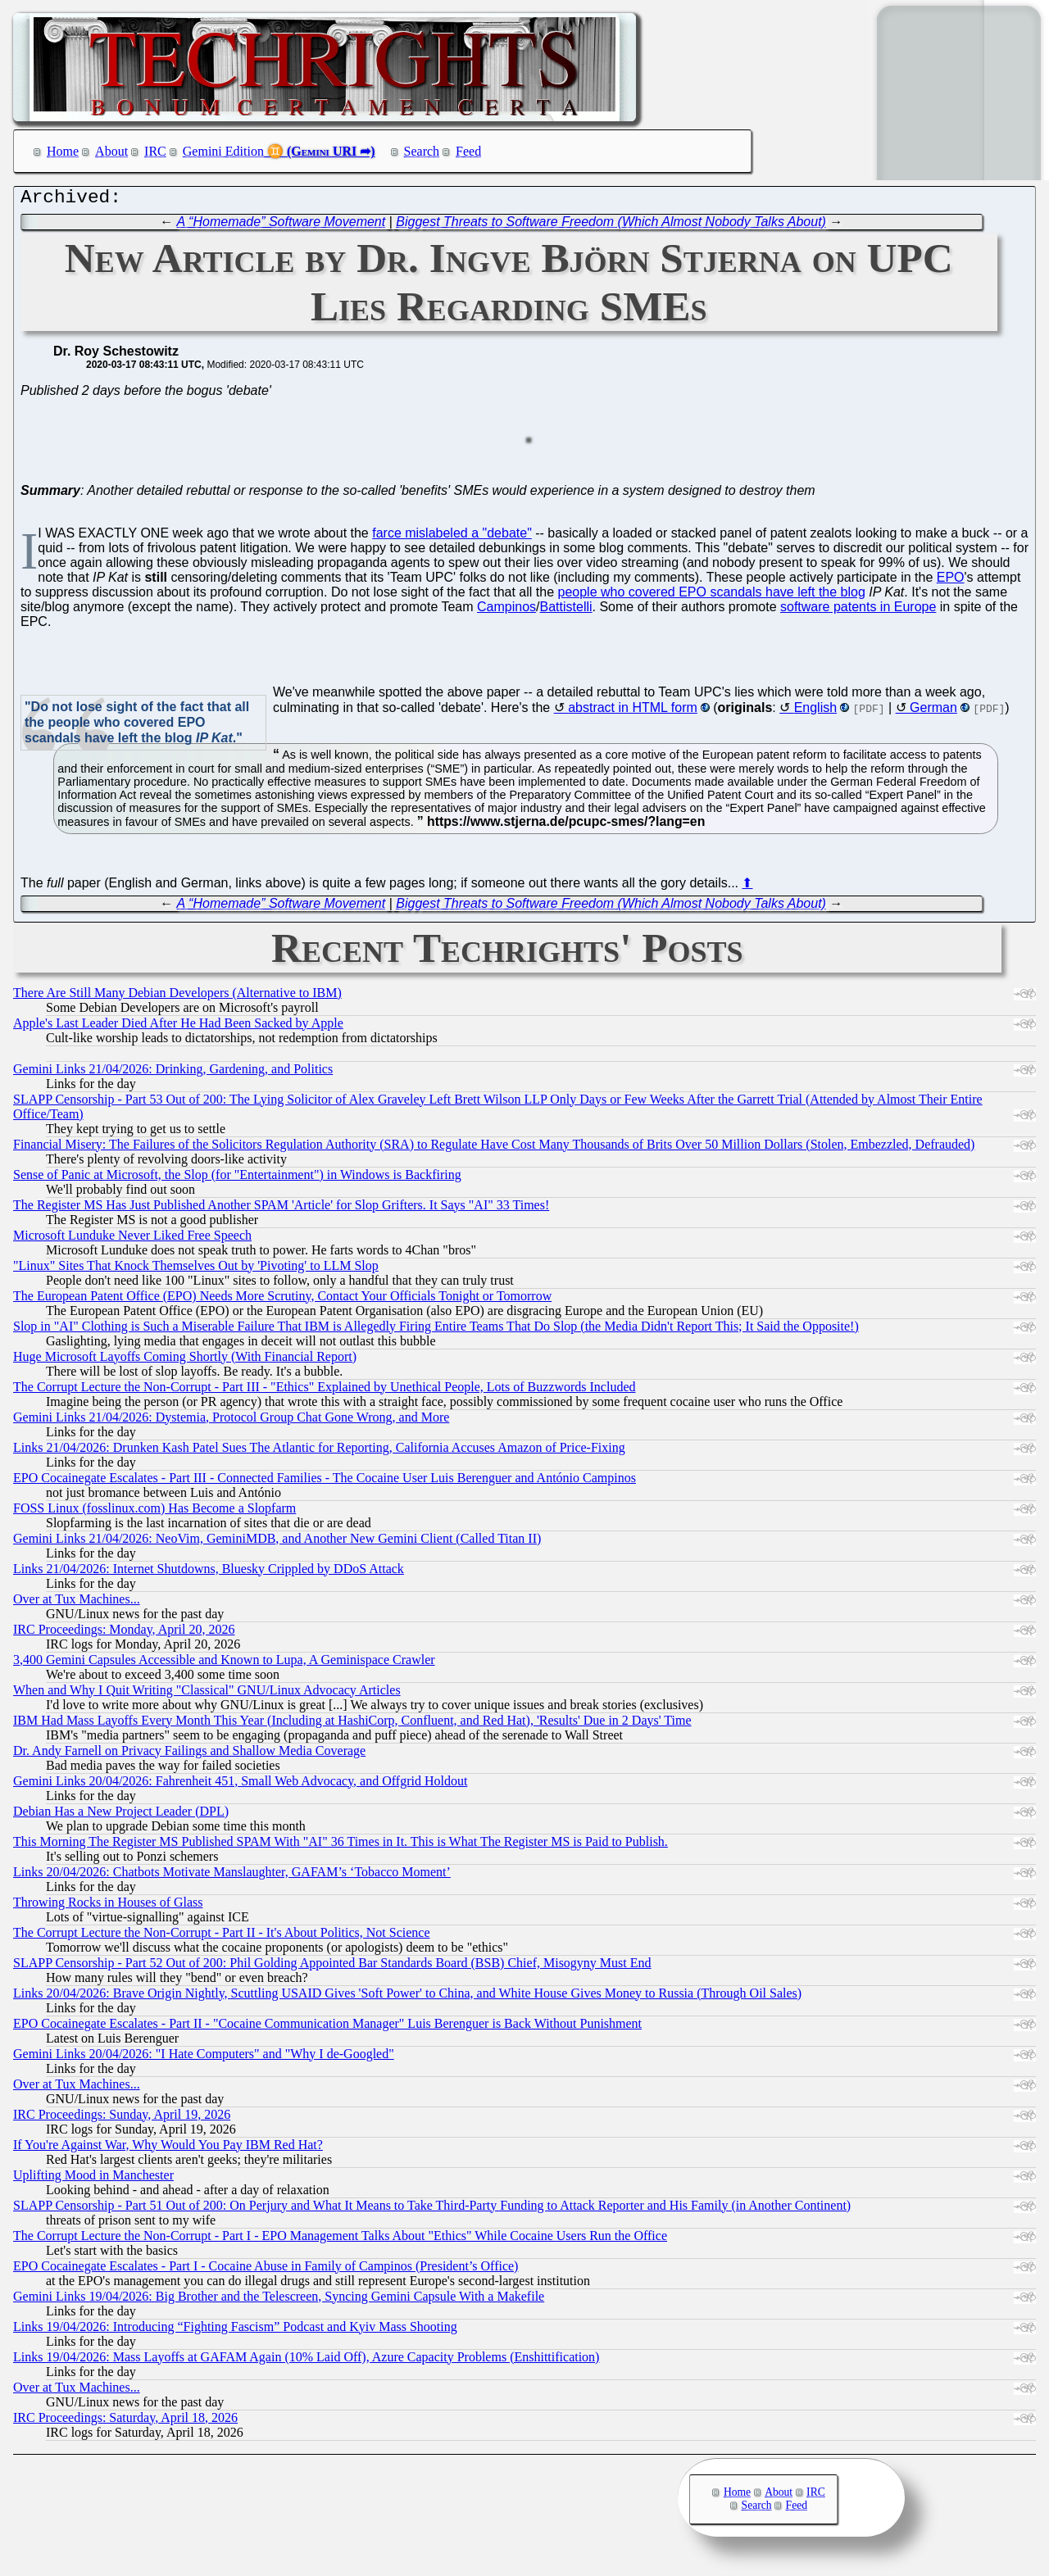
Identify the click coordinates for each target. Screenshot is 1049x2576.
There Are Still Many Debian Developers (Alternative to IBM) (177, 997)
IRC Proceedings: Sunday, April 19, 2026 (121, 2118)
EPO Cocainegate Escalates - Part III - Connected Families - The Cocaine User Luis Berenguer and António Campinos (324, 1482)
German (933, 712)
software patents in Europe (858, 611)
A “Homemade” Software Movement (281, 226)
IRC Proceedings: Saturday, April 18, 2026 (125, 2422)
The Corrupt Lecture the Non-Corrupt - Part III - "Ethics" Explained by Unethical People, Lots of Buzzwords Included (324, 1391)
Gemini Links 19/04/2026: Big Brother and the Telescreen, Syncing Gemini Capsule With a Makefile (278, 2300)
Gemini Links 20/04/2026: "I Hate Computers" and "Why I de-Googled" (203, 2058)
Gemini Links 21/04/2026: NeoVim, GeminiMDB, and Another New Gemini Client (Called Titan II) (277, 1542)
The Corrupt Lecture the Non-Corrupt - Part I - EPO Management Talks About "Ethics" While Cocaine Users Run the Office (340, 2240)
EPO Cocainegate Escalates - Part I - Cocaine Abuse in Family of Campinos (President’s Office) (265, 2270)
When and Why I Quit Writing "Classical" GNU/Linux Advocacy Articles (207, 1694)
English (815, 712)
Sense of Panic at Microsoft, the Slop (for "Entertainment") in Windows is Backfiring (237, 1179)
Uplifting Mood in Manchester (93, 2179)
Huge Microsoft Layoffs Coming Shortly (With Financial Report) (184, 1360)
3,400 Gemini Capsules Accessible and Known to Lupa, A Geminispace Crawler (224, 1664)
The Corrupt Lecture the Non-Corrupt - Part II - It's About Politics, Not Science (221, 1936)
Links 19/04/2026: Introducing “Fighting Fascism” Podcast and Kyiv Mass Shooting (235, 2331)
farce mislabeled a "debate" (452, 537)
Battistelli (566, 611)
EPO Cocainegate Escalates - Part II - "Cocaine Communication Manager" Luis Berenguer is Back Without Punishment (327, 2027)
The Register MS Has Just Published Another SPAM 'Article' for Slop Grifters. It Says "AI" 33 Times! (281, 1209)
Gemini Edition (223, 151)
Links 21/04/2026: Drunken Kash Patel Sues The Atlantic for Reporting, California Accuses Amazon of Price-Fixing (319, 1451)
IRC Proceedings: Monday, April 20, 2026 (124, 1633)
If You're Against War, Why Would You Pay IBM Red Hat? (168, 2149)
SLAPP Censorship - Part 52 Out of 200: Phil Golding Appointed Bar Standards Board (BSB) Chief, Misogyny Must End (332, 1967)
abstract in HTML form (632, 712)
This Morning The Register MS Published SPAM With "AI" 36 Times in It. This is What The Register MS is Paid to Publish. (340, 1846)
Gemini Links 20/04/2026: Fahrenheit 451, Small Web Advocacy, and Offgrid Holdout (240, 1785)
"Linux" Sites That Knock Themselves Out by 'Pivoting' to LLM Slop (196, 1270)
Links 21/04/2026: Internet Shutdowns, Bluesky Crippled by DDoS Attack (208, 1573)
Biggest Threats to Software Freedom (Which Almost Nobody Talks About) (611, 226)
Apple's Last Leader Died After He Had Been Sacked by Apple (178, 1027)
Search (422, 151)
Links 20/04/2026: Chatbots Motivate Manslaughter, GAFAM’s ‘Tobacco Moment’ (232, 1876)
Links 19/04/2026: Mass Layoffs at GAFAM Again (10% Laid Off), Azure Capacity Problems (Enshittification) (306, 2361)
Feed (468, 151)
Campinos (506, 611)
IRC (155, 151)
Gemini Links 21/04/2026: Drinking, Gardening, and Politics (173, 1073)
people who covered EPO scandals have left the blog (711, 596)
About (111, 151)
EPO (951, 581)
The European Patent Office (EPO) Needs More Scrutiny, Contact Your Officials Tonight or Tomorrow (282, 1300)
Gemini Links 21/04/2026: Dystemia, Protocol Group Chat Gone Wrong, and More (231, 1421)
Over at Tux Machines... (76, 1603)
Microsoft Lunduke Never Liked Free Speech (132, 1239)
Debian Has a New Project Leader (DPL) (121, 1815)
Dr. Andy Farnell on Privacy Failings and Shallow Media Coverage (189, 1755)
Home (63, 151)
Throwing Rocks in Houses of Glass (108, 1906)
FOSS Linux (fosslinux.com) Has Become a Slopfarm (154, 1512)
